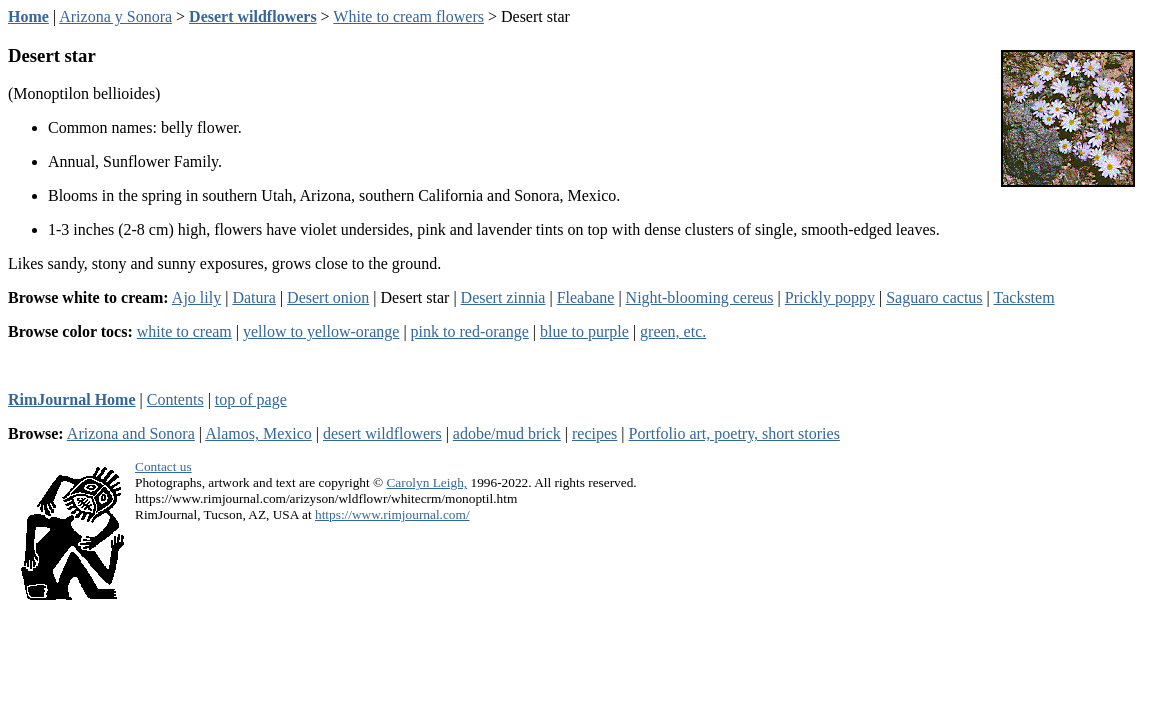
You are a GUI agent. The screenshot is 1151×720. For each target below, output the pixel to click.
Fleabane (586, 297)
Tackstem (1024, 297)
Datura (254, 297)
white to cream (184, 331)
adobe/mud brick (507, 433)
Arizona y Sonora (115, 16)
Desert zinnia (503, 297)
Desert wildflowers (253, 16)
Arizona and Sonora (131, 433)
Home (28, 16)
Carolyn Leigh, (426, 482)
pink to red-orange (470, 331)
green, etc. (673, 331)
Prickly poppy (830, 297)
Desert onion (328, 297)
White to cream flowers (408, 16)
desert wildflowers (382, 433)
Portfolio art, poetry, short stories (734, 433)
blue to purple (584, 331)
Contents (175, 399)
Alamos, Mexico (258, 433)
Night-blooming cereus (700, 297)
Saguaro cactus (934, 297)
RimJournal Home (72, 399)
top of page (251, 399)
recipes (594, 433)
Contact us (163, 466)
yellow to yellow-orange (321, 331)
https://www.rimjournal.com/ (392, 514)
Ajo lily (196, 297)
